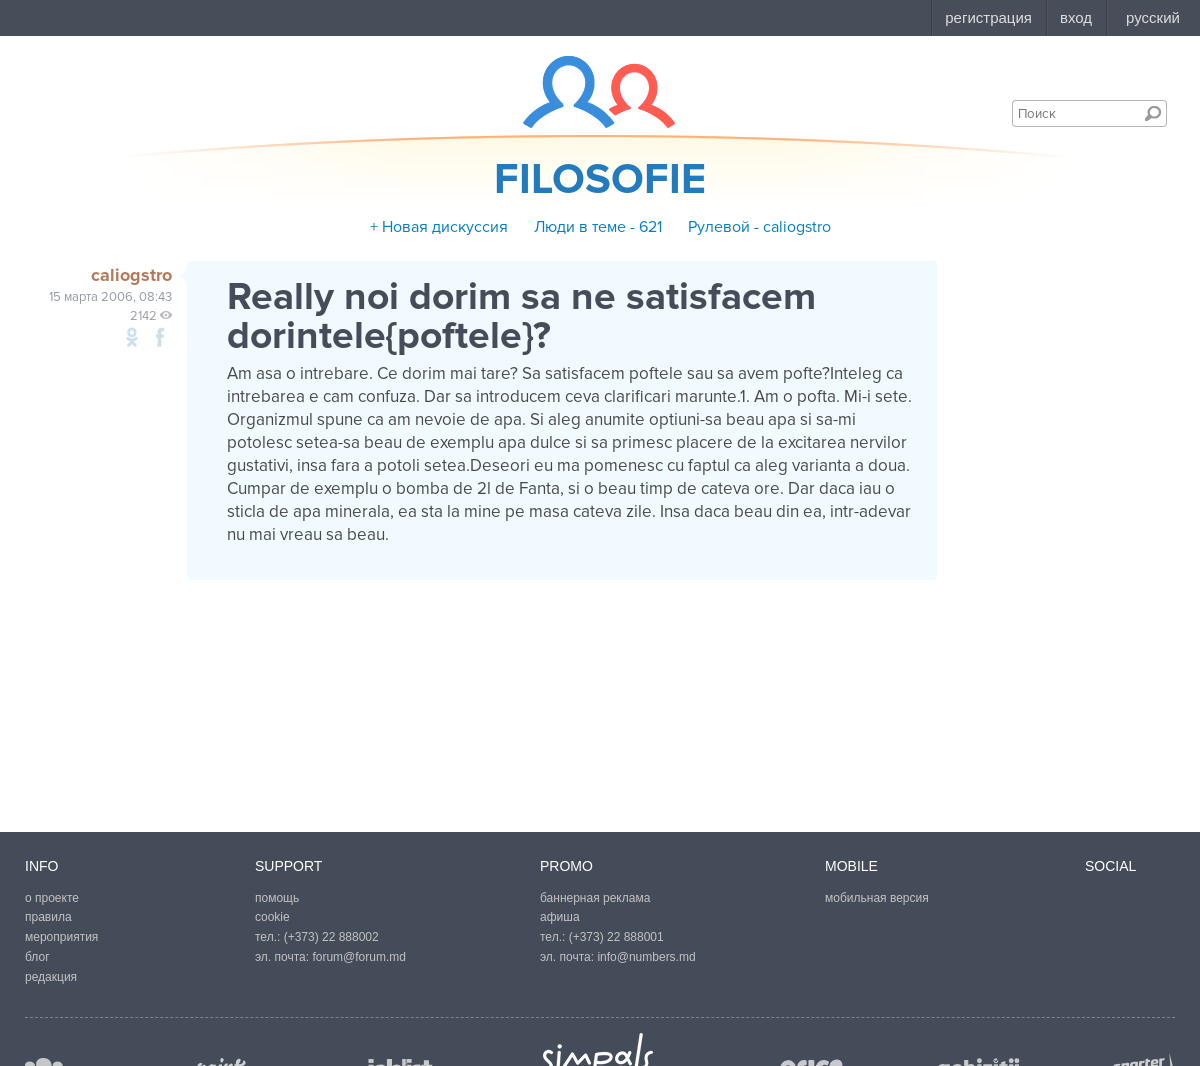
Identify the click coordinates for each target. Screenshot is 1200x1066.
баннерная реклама (595, 898)
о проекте (52, 898)
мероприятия (61, 937)
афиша (560, 917)
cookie (272, 917)
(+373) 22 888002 (331, 937)
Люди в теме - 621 (598, 227)
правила (48, 917)
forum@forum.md (359, 957)
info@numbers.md (646, 957)
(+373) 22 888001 (616, 937)
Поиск (1153, 113)
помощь (277, 898)
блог (37, 957)
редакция (51, 977)
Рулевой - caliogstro (759, 227)
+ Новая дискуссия (439, 227)
